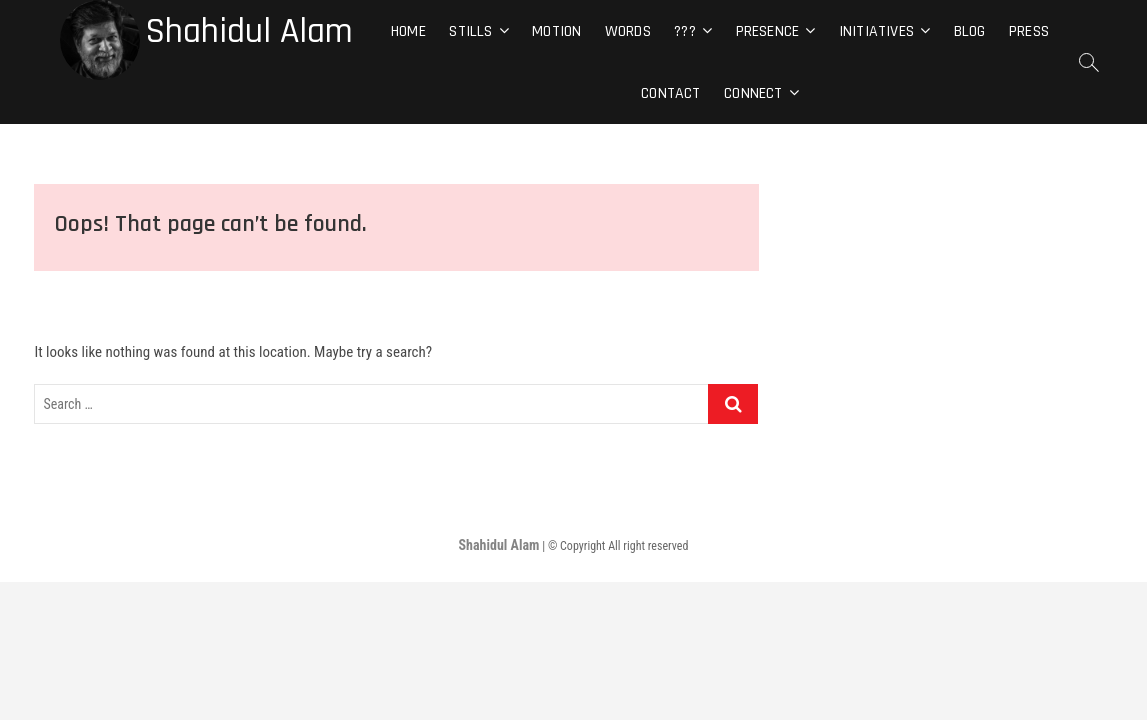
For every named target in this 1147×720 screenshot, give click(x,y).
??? (685, 31)
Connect (753, 93)
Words (628, 31)
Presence (768, 31)
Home (408, 31)
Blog (970, 31)
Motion (556, 31)
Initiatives (876, 31)
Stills (470, 31)
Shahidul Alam (249, 32)
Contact (670, 93)
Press (1029, 31)
